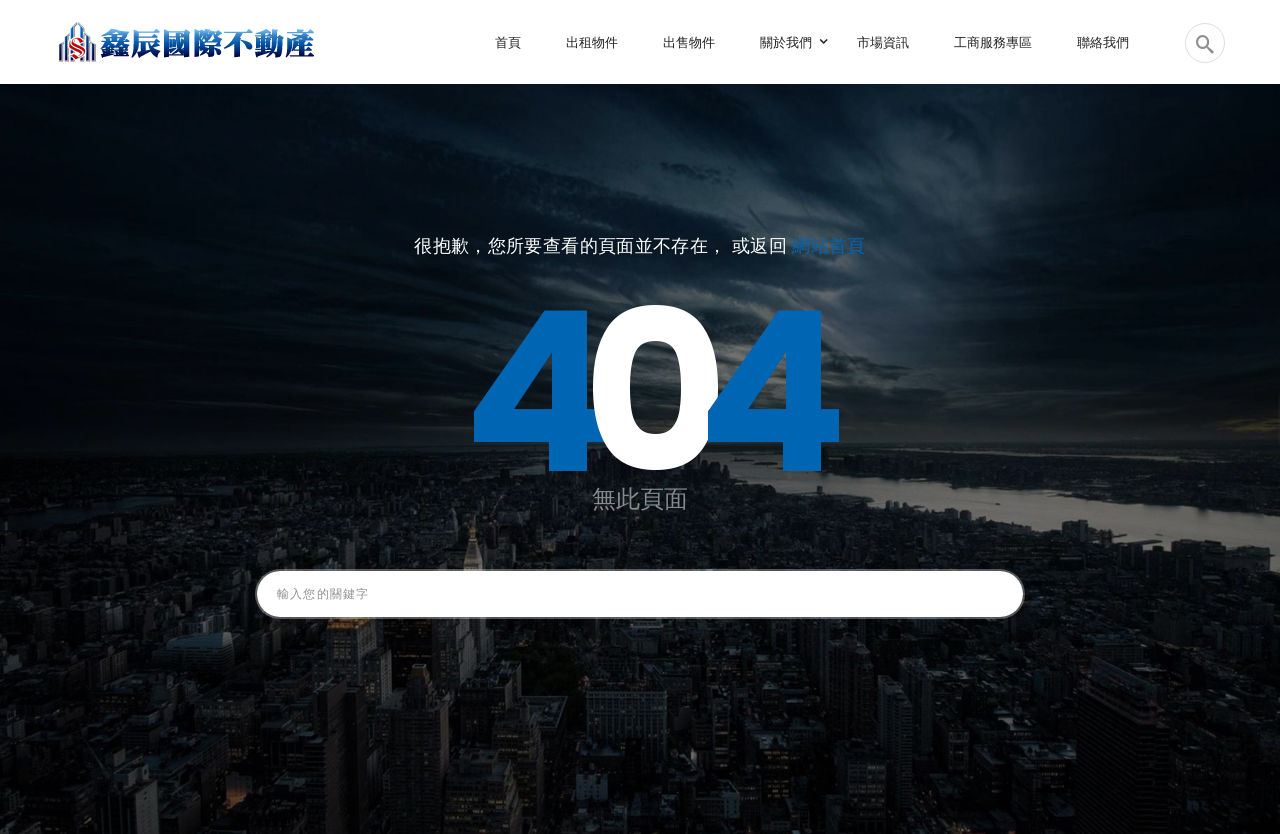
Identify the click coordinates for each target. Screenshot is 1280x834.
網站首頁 (828, 245)
